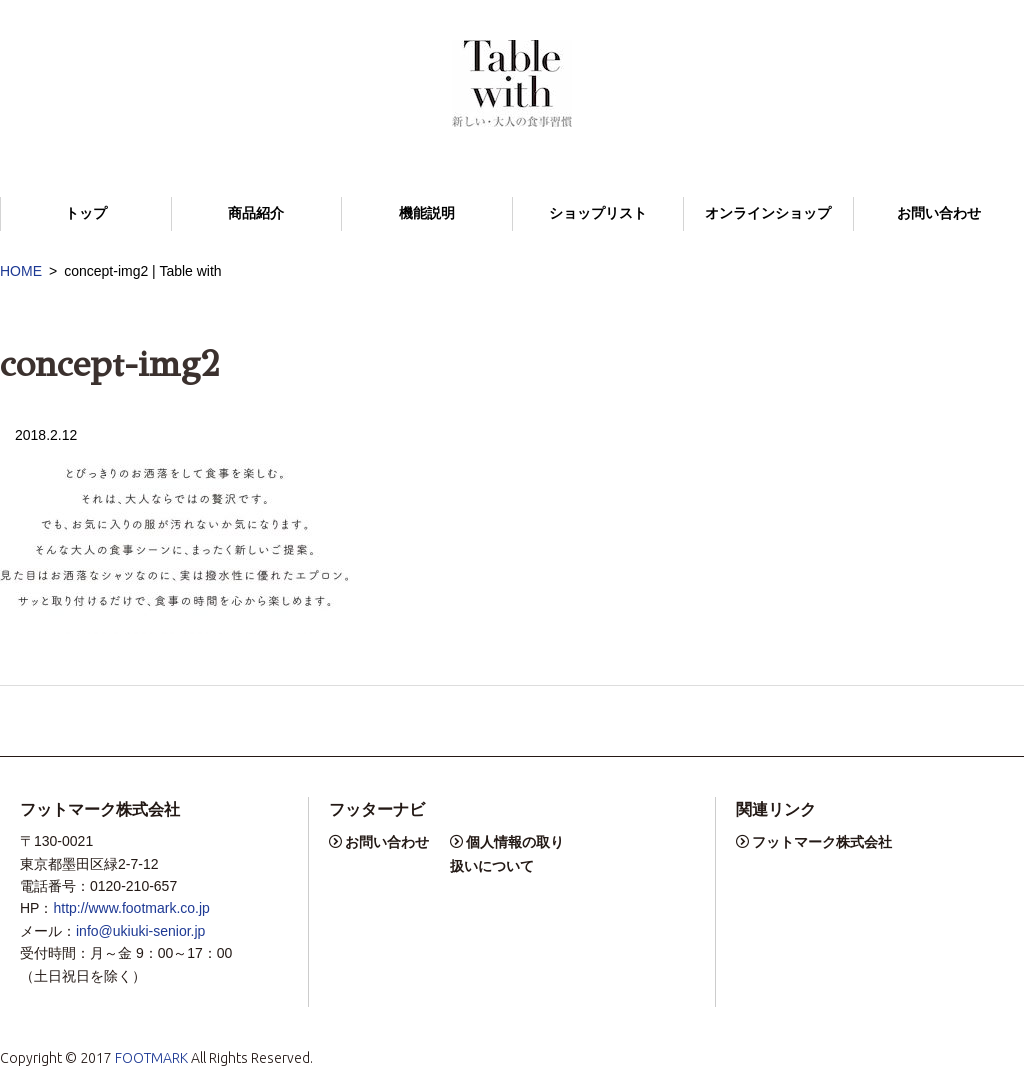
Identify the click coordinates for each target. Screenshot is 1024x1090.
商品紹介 (256, 213)
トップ (86, 213)
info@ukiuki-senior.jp (140, 931)
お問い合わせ (939, 213)
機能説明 (427, 213)
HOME (21, 271)
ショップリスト (598, 213)
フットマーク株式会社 (822, 842)
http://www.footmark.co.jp (131, 908)
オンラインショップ (768, 213)
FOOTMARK (151, 1058)
